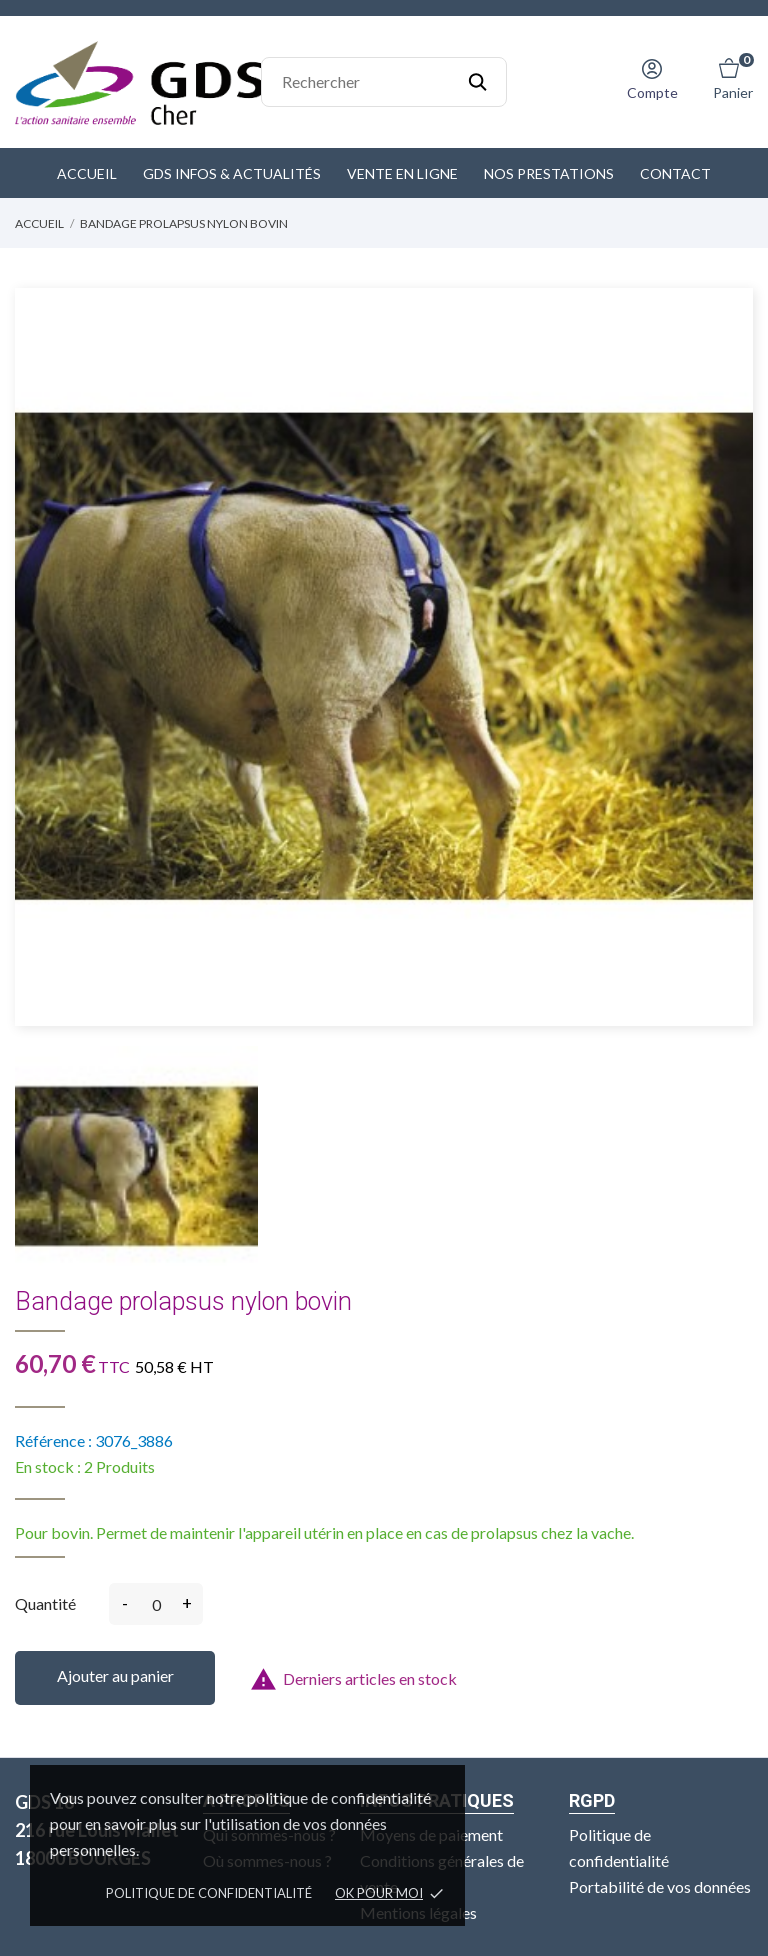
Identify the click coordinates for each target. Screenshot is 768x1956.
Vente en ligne (402, 173)
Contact (675, 173)
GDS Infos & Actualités (232, 173)
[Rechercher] (384, 82)
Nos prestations (549, 173)
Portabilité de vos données (660, 1886)
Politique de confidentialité (209, 1893)
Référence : (53, 1440)
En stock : (48, 1466)
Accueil (87, 173)
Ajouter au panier (115, 1675)
